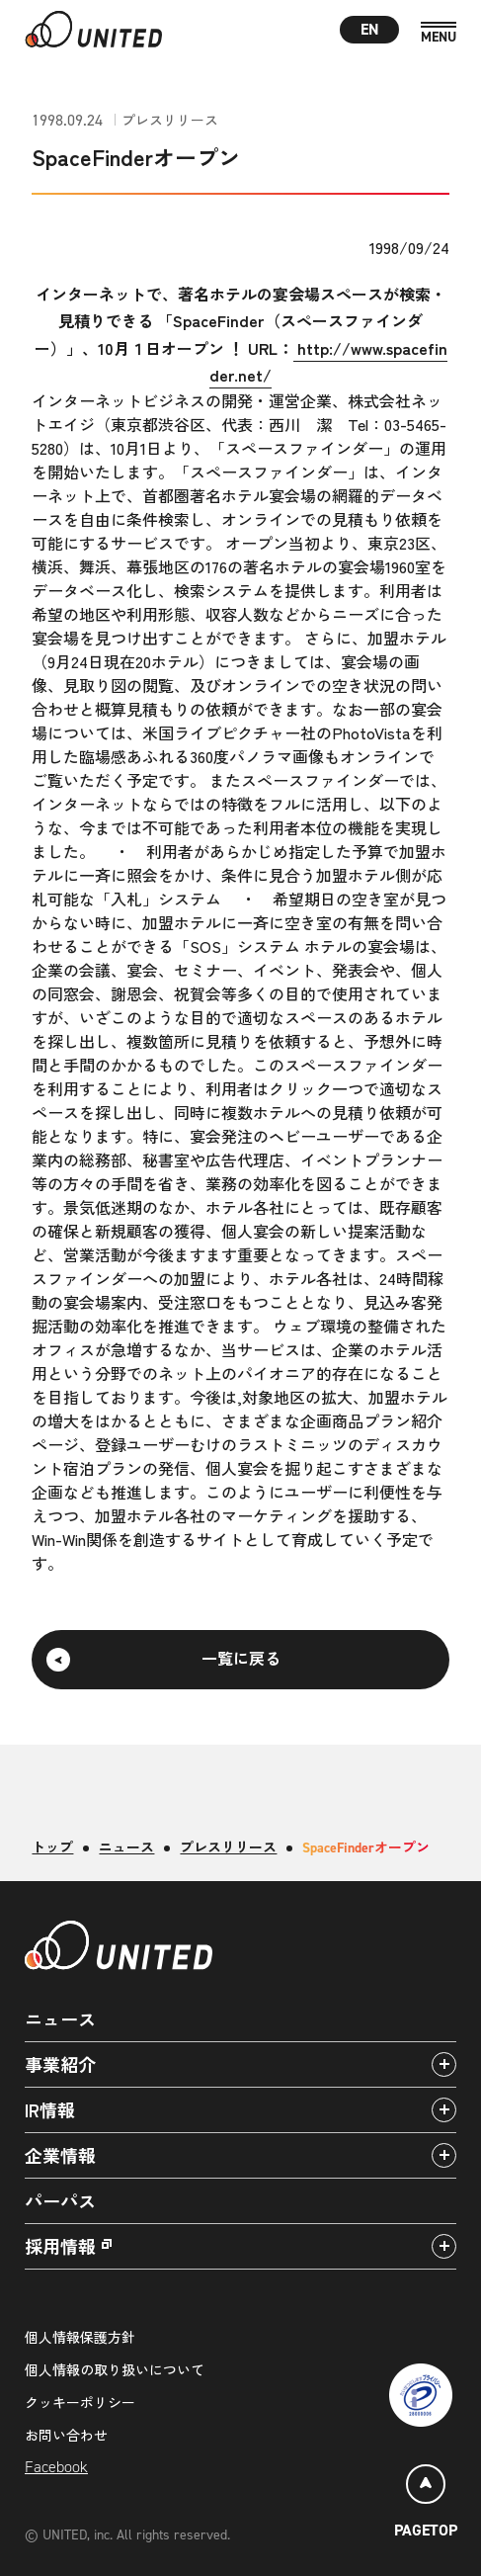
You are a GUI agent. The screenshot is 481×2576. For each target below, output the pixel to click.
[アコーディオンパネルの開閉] (444, 2064)
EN (370, 29)
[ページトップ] (425, 2504)
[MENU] (438, 33)
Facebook (56, 2466)
